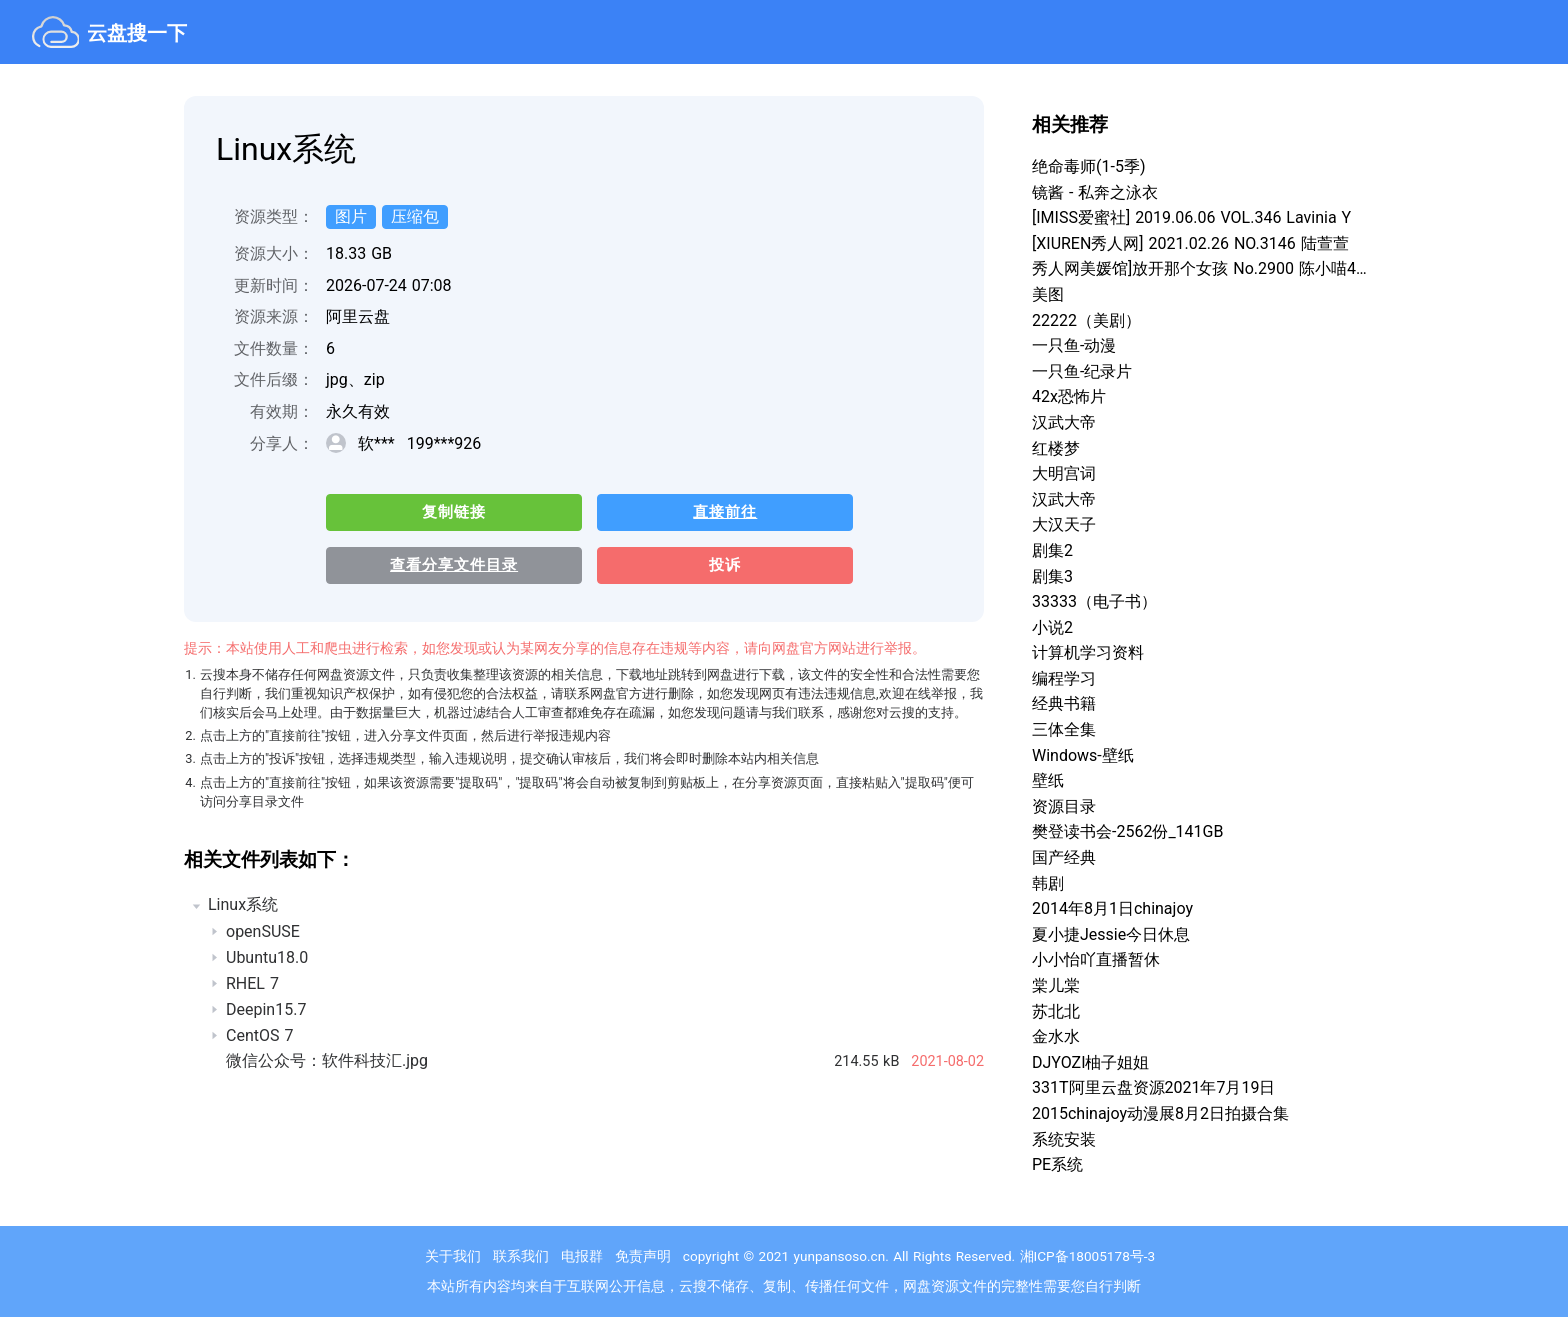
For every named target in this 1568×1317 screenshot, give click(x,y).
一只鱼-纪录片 (1082, 371)
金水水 (1056, 1036)
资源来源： (274, 316)
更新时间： (274, 285)
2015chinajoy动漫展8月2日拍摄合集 (1160, 1113)
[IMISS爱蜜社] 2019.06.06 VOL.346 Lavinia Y (1191, 217)
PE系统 (1057, 1164)
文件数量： (274, 348)
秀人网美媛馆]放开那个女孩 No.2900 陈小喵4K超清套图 (1200, 268)
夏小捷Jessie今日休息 (1111, 934)
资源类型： (274, 216)
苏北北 (1056, 1011)
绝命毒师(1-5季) (1088, 166)
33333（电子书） (1094, 601)
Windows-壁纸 (1083, 755)
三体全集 (1064, 729)
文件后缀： (274, 379)
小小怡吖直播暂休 (1096, 959)
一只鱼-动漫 (1074, 345)
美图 (1048, 294)
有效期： (282, 411)
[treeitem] (584, 986)
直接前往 (716, 512)
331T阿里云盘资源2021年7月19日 (1153, 1087)
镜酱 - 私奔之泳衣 (1095, 192)
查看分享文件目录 (451, 566)
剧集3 (1052, 576)
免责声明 (643, 1256)
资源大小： (274, 253)
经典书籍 (1064, 703)
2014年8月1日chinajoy (1112, 908)
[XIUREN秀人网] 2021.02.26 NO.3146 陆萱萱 (1190, 243)
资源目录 (1064, 806)
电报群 (582, 1256)
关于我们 (453, 1256)
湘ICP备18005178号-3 (1088, 1256)
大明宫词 (1064, 473)
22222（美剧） (1086, 320)
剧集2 (1052, 550)
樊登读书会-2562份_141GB (1127, 831)
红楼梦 (1056, 448)
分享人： (282, 443)
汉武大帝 (1064, 422)
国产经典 (1064, 857)
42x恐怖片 (1069, 396)
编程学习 (1064, 678)
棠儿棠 (1056, 985)
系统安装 (1064, 1139)
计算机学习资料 (1088, 652)
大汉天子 (1064, 524)
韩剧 (1048, 883)
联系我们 (521, 1256)
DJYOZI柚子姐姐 (1090, 1062)
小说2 (1052, 627)
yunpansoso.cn (840, 1256)
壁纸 (1048, 780)
